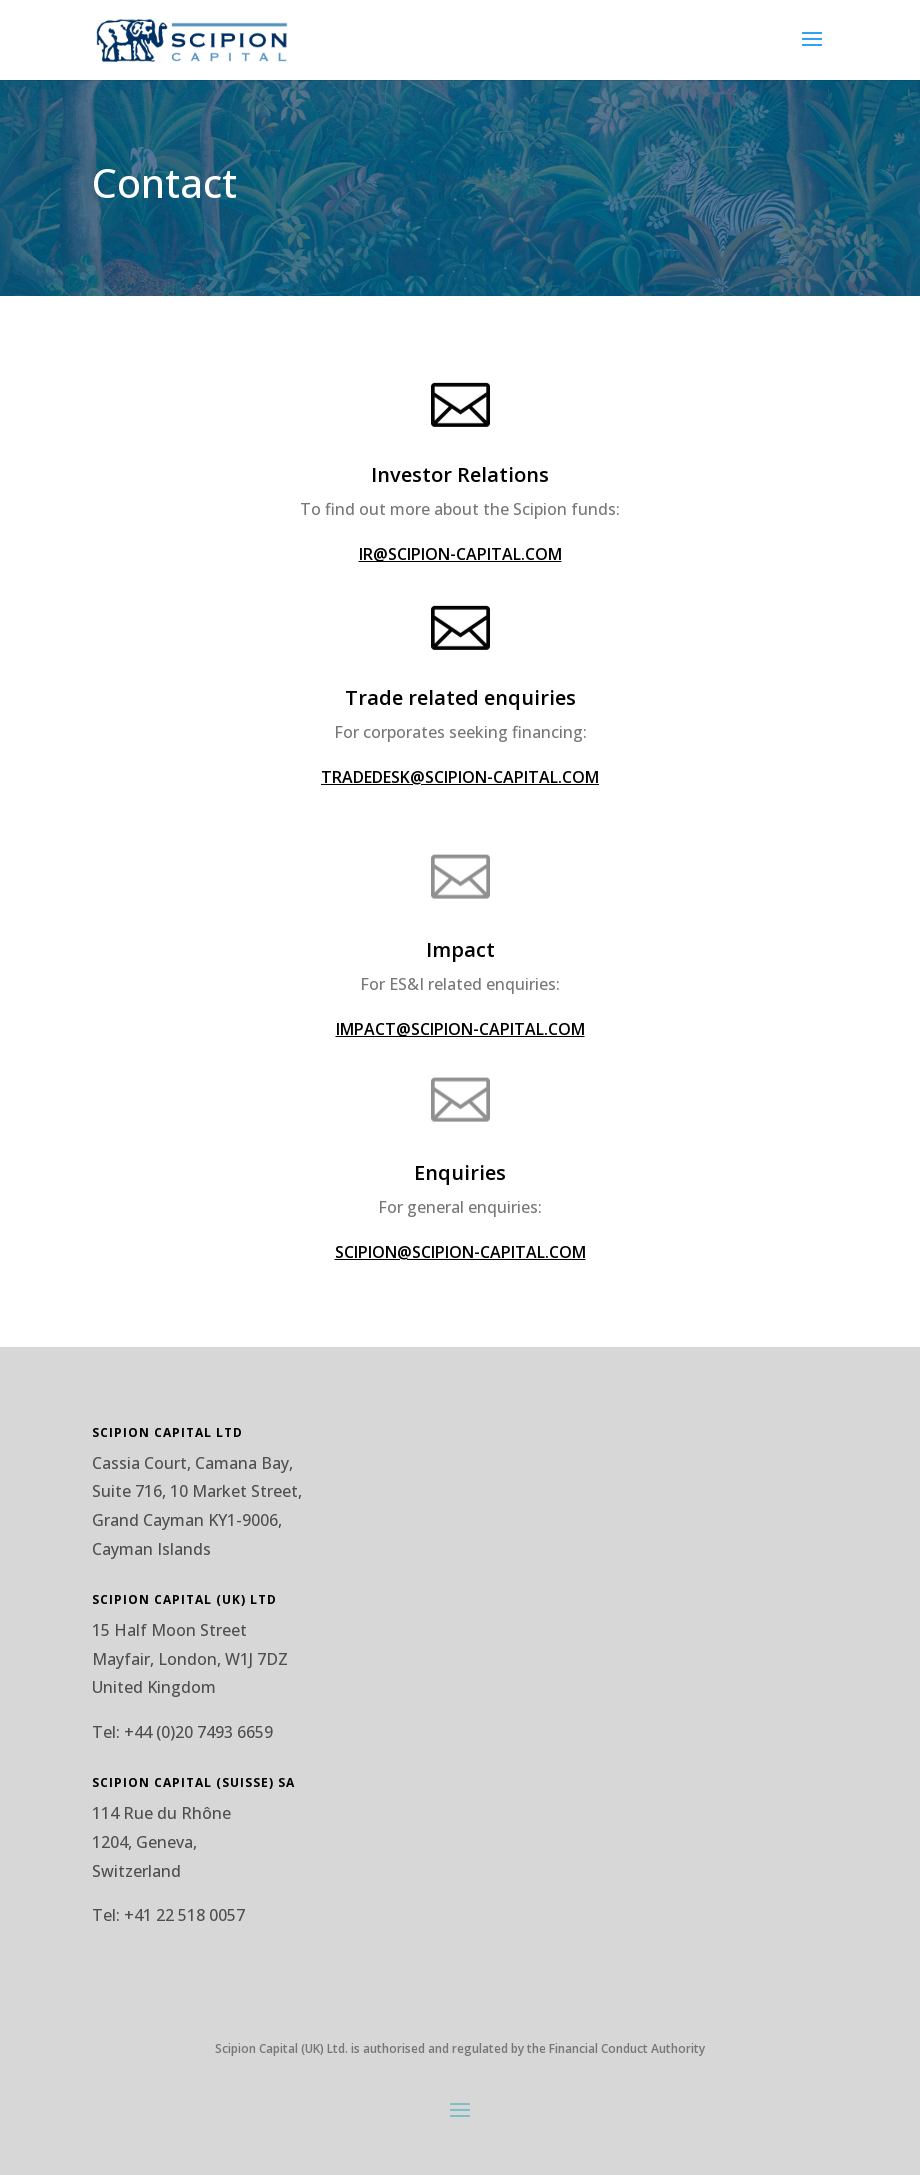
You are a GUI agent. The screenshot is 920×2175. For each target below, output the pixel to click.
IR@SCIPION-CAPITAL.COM (460, 554)
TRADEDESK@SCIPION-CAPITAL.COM (460, 777)
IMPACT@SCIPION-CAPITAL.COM (460, 1029)
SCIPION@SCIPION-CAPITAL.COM (460, 1252)
